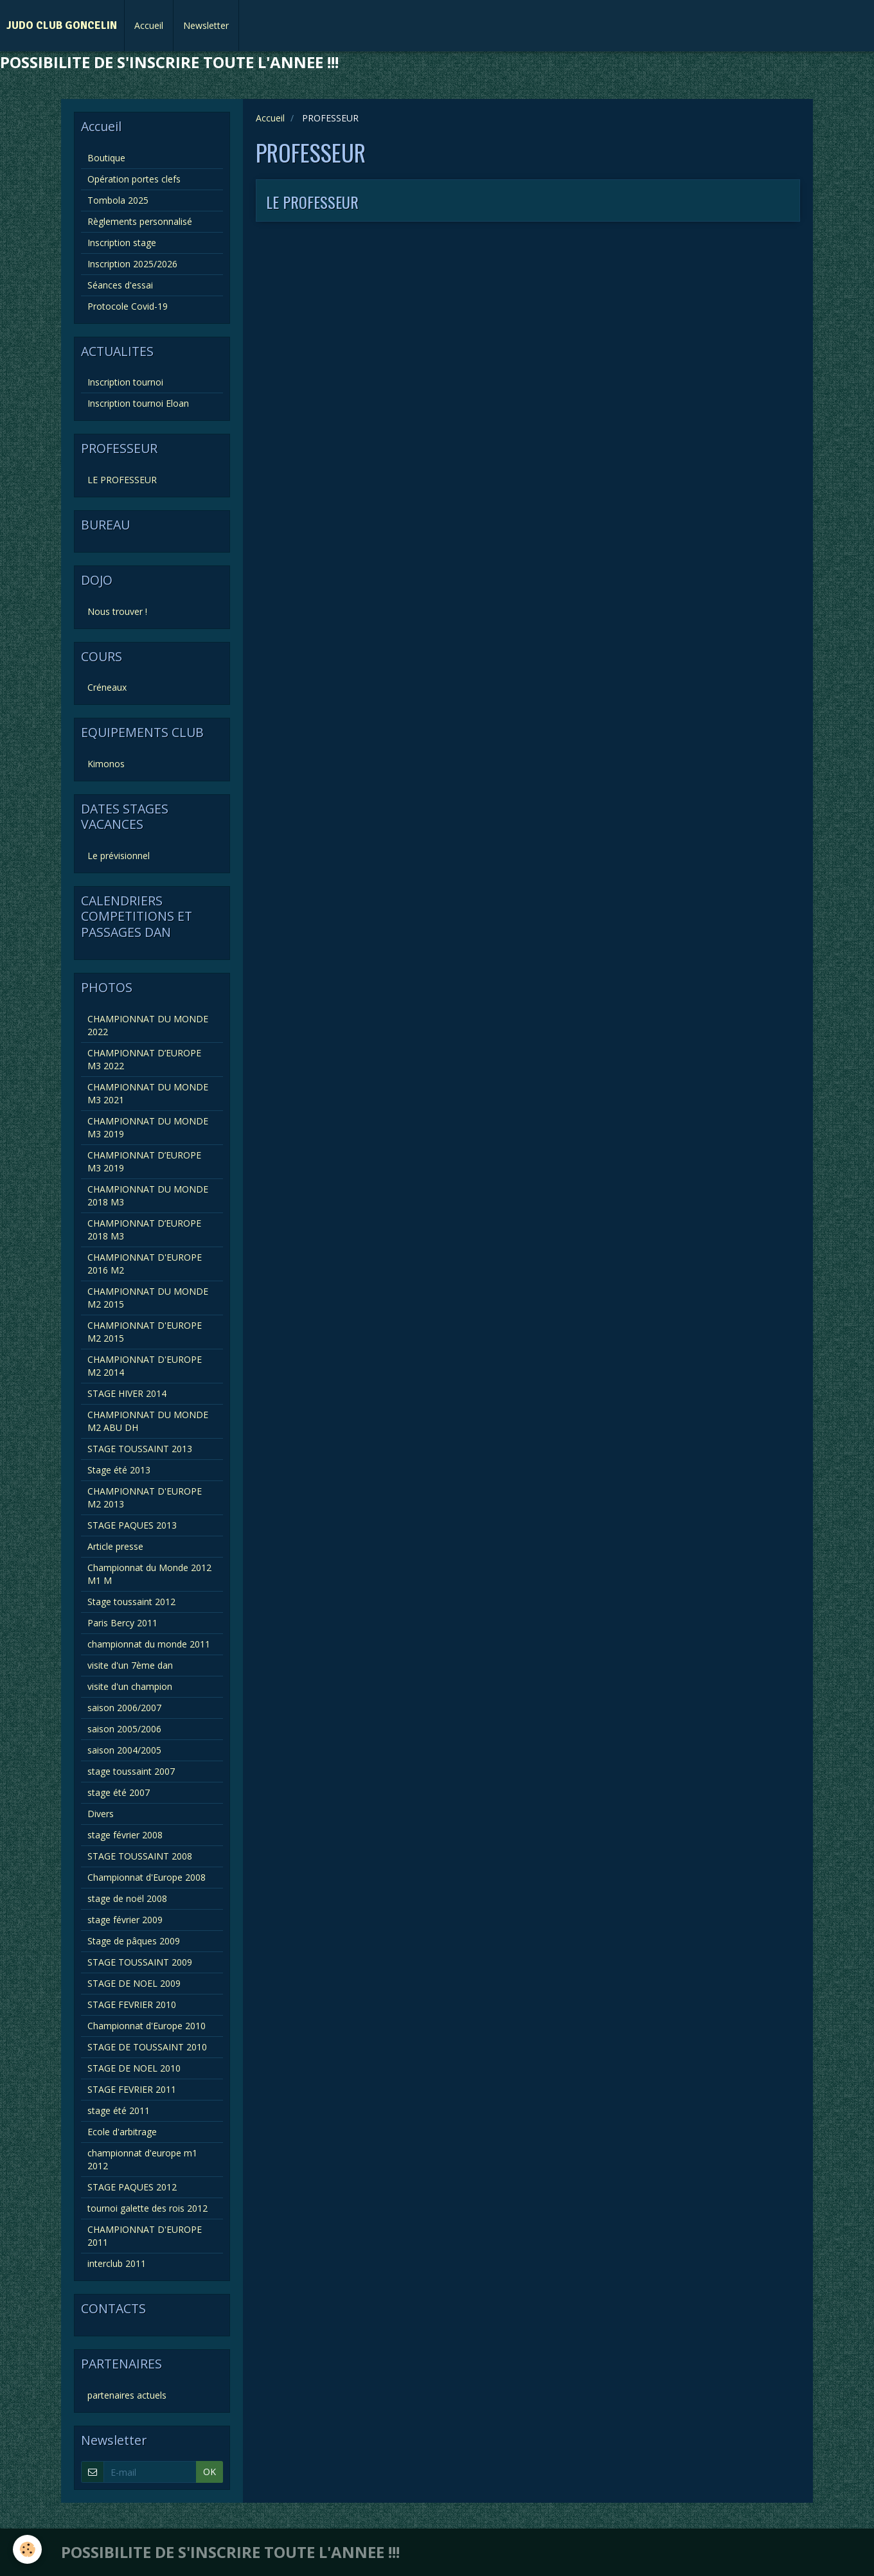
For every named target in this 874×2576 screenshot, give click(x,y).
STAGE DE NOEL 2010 (134, 2068)
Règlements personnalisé (139, 221)
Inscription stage (121, 242)
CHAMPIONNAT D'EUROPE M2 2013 (144, 1497)
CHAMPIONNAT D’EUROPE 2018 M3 (144, 1229)
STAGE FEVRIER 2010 (131, 2004)
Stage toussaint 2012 (131, 1601)
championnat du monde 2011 (148, 1644)
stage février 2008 (125, 1835)
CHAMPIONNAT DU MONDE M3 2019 (147, 1127)
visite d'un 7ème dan (130, 1665)
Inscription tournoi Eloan (138, 403)
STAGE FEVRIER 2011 (131, 2089)
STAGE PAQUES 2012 (132, 2187)
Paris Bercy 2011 (122, 1623)
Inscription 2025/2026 (132, 264)
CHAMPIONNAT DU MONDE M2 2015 (147, 1297)
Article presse (115, 1546)
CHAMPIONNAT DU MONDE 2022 (147, 1025)
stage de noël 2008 (127, 1898)
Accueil (148, 25)
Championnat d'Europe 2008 (146, 1877)
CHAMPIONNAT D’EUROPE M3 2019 (144, 1161)
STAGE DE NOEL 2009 (134, 1983)
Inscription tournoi (125, 382)
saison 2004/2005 (124, 1750)
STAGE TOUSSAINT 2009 (139, 1962)
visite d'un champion (129, 1686)
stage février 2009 (125, 1920)
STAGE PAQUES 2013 (132, 1525)
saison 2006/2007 (124, 1707)
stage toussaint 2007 (131, 1771)
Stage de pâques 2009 (133, 1941)
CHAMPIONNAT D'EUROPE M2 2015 (144, 1331)
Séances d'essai (120, 285)
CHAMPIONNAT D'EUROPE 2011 (144, 2235)
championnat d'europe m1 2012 (142, 2159)
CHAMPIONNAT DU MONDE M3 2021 (147, 1093)
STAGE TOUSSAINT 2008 (139, 1856)
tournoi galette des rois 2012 (147, 2208)
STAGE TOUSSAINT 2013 (139, 1449)
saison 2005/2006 (124, 1729)
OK (209, 2471)
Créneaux (107, 687)
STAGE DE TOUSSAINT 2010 (147, 2047)
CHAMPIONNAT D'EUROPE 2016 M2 (144, 1263)
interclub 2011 (116, 2263)
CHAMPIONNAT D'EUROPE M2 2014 (144, 1365)
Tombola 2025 (117, 200)
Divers (100, 1814)
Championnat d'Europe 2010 (146, 2026)
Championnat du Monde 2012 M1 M (149, 1573)
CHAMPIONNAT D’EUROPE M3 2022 (144, 1059)
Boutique (106, 158)
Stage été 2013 (118, 1470)
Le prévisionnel (118, 855)
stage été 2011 (118, 2110)
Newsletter (206, 25)
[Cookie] (27, 2549)
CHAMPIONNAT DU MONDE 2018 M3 (147, 1195)
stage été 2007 (118, 1792)
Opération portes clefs (134, 179)
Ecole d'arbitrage (122, 2132)
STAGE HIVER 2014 (126, 1393)
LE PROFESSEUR (312, 201)
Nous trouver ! (117, 611)
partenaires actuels (126, 2395)
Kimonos (106, 764)
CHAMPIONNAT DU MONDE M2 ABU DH (147, 1421)
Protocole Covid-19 (127, 306)
